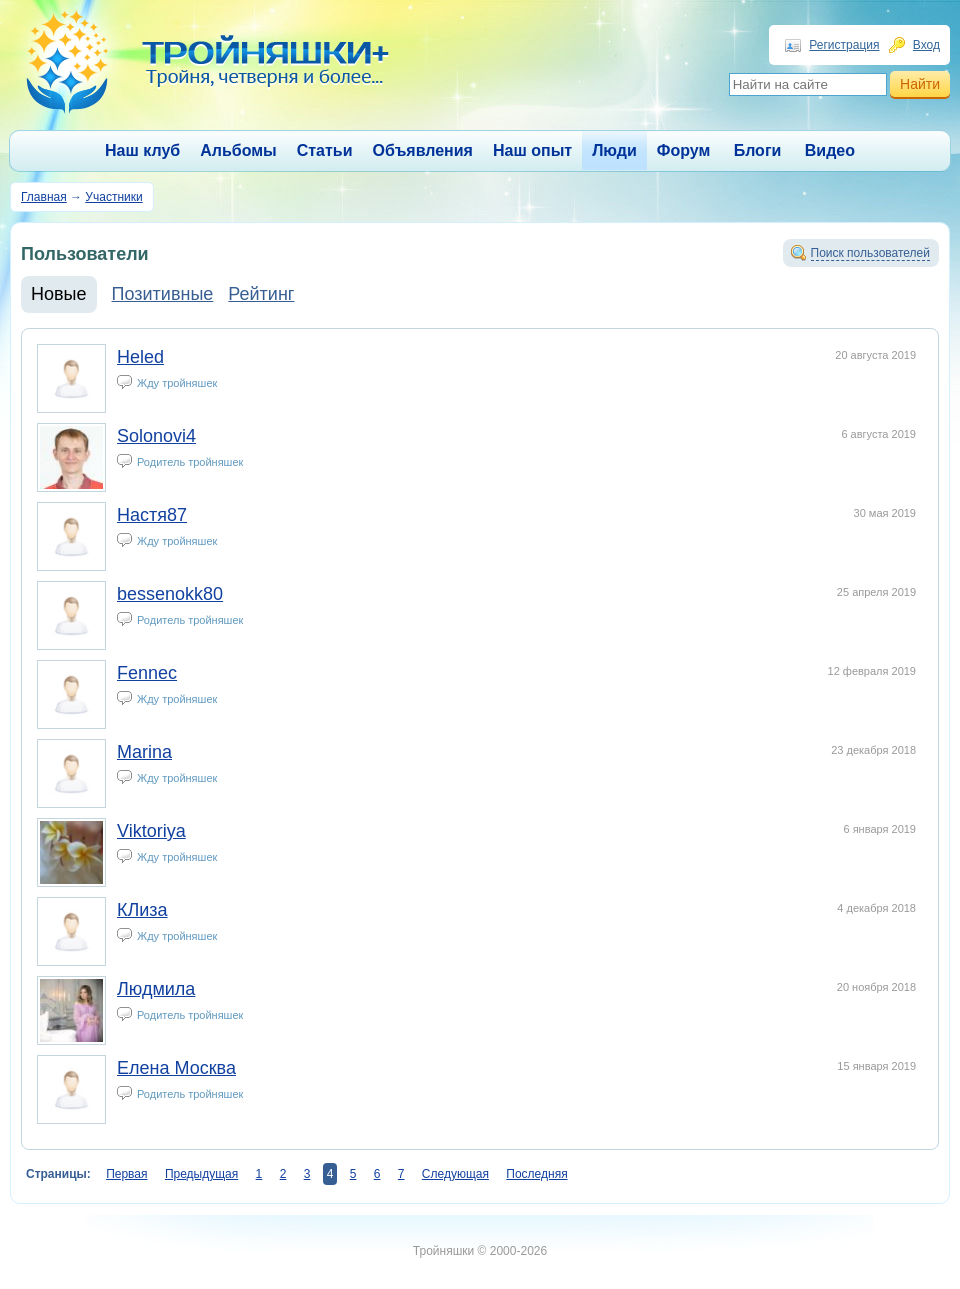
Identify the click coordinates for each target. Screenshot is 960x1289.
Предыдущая (201, 1174)
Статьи (325, 150)
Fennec (147, 673)
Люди (614, 150)
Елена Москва (176, 1068)
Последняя (536, 1174)
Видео (830, 150)
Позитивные (163, 294)
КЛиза (142, 910)
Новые (59, 294)
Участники (113, 197)
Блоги (758, 150)
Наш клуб (142, 150)
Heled (140, 357)
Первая (126, 1174)
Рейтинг (261, 294)
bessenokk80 (170, 594)
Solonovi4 (156, 436)
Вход (926, 45)
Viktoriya (151, 831)
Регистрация (844, 45)
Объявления (423, 150)
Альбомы (238, 150)
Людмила (156, 989)
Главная (44, 197)
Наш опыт (532, 150)
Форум (684, 150)
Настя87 (152, 515)
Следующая (455, 1174)
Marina (144, 752)
